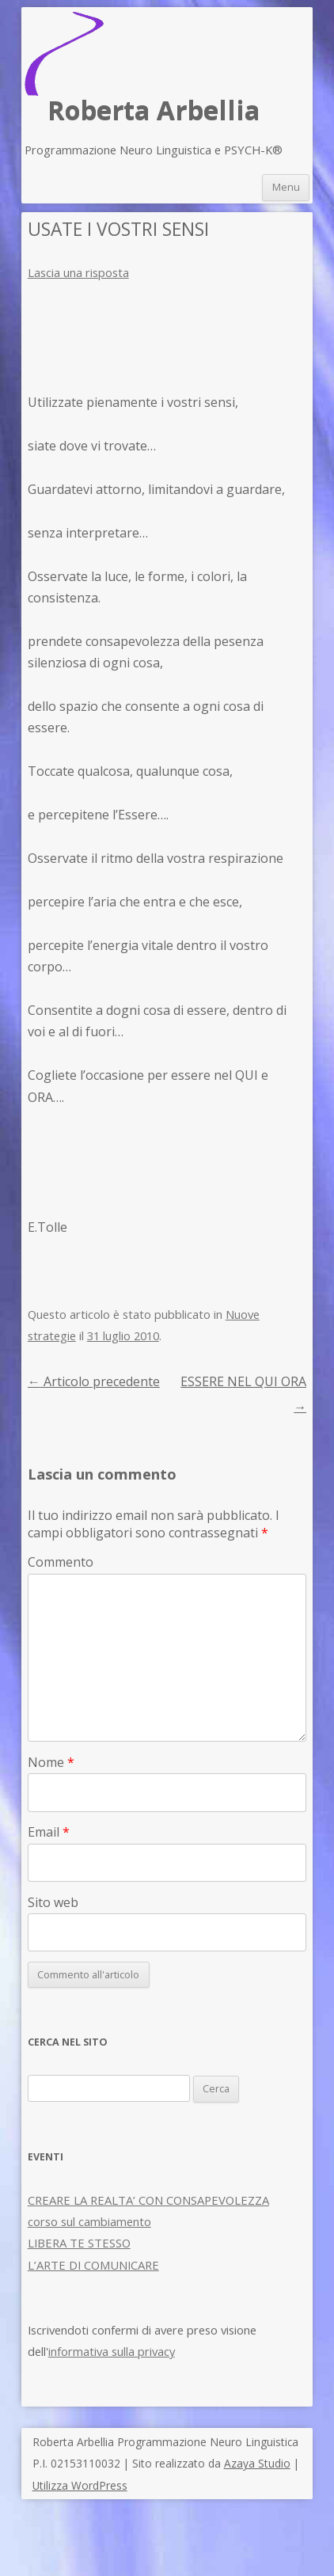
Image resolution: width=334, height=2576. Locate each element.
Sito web (53, 1902)
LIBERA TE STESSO (79, 2243)
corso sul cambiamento (89, 2221)
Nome (51, 1762)
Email (49, 1832)
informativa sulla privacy (111, 2351)
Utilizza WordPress (79, 2485)
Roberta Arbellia (153, 110)
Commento (60, 1562)
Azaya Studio (257, 2463)
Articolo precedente (94, 1381)
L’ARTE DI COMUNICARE (93, 2265)
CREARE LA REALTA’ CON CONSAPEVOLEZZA (148, 2200)
